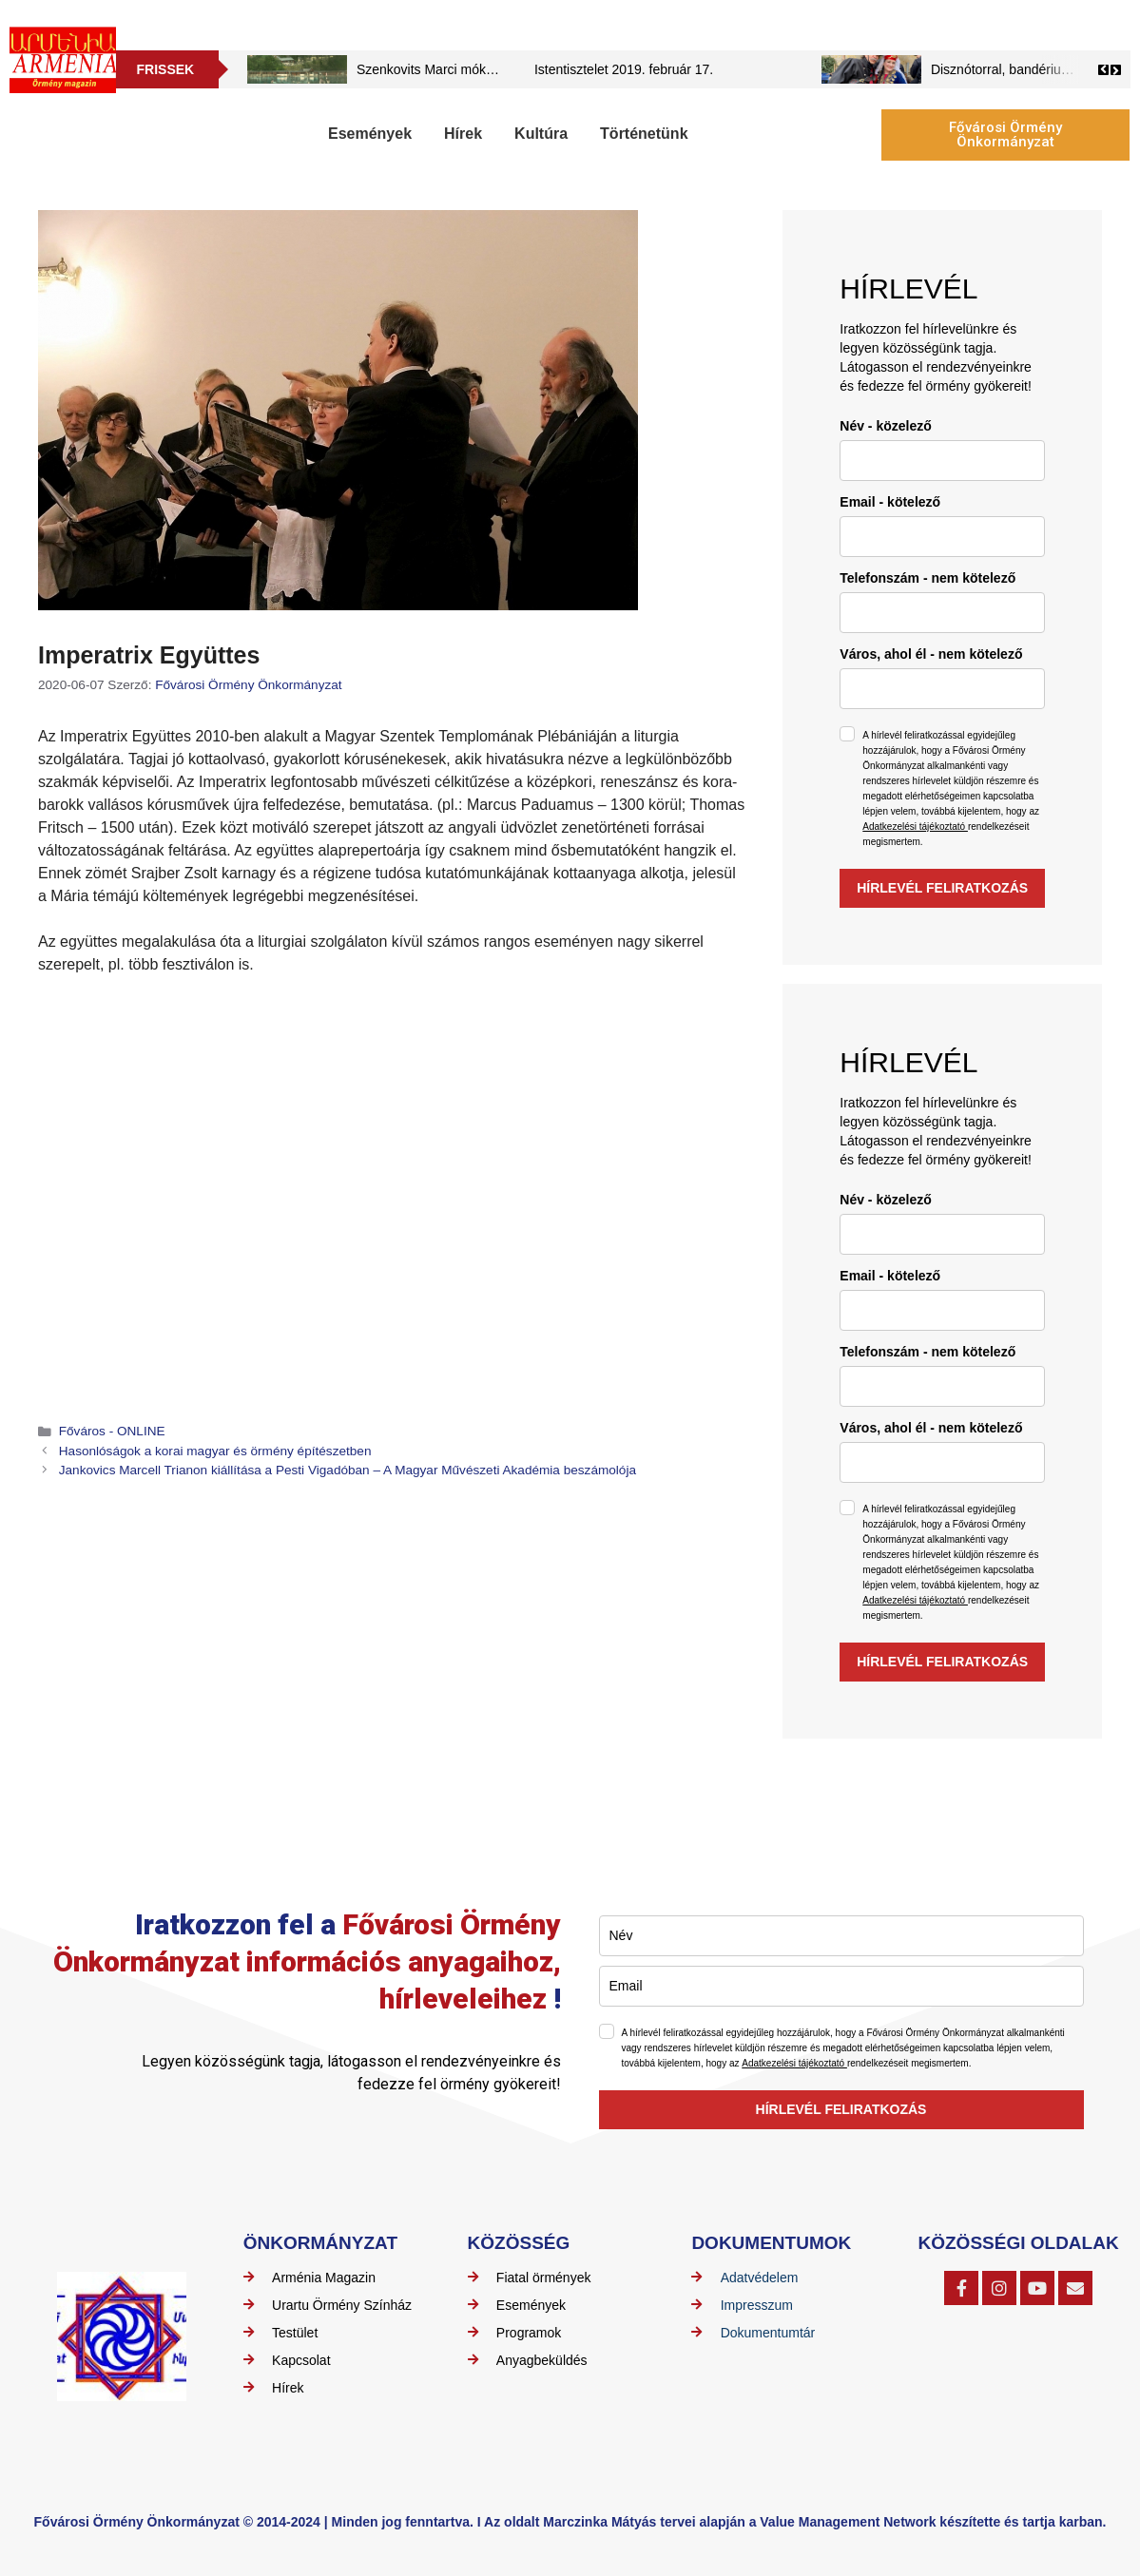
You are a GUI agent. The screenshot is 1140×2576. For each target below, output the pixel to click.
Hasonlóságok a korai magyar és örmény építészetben (215, 1451)
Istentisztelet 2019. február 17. (623, 69)
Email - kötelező (890, 501)
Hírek (463, 133)
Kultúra (541, 133)
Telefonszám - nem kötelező (927, 578)
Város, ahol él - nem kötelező (931, 654)
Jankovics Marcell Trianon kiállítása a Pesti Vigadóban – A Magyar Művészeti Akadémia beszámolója (347, 1470)
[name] (942, 460)
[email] (942, 536)
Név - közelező (885, 425)
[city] (942, 688)
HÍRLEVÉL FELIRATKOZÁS (942, 887)
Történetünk (643, 133)
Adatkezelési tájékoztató (915, 826)
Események (370, 133)
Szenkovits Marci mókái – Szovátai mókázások (495, 69)
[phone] (942, 612)
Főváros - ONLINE (112, 1431)
